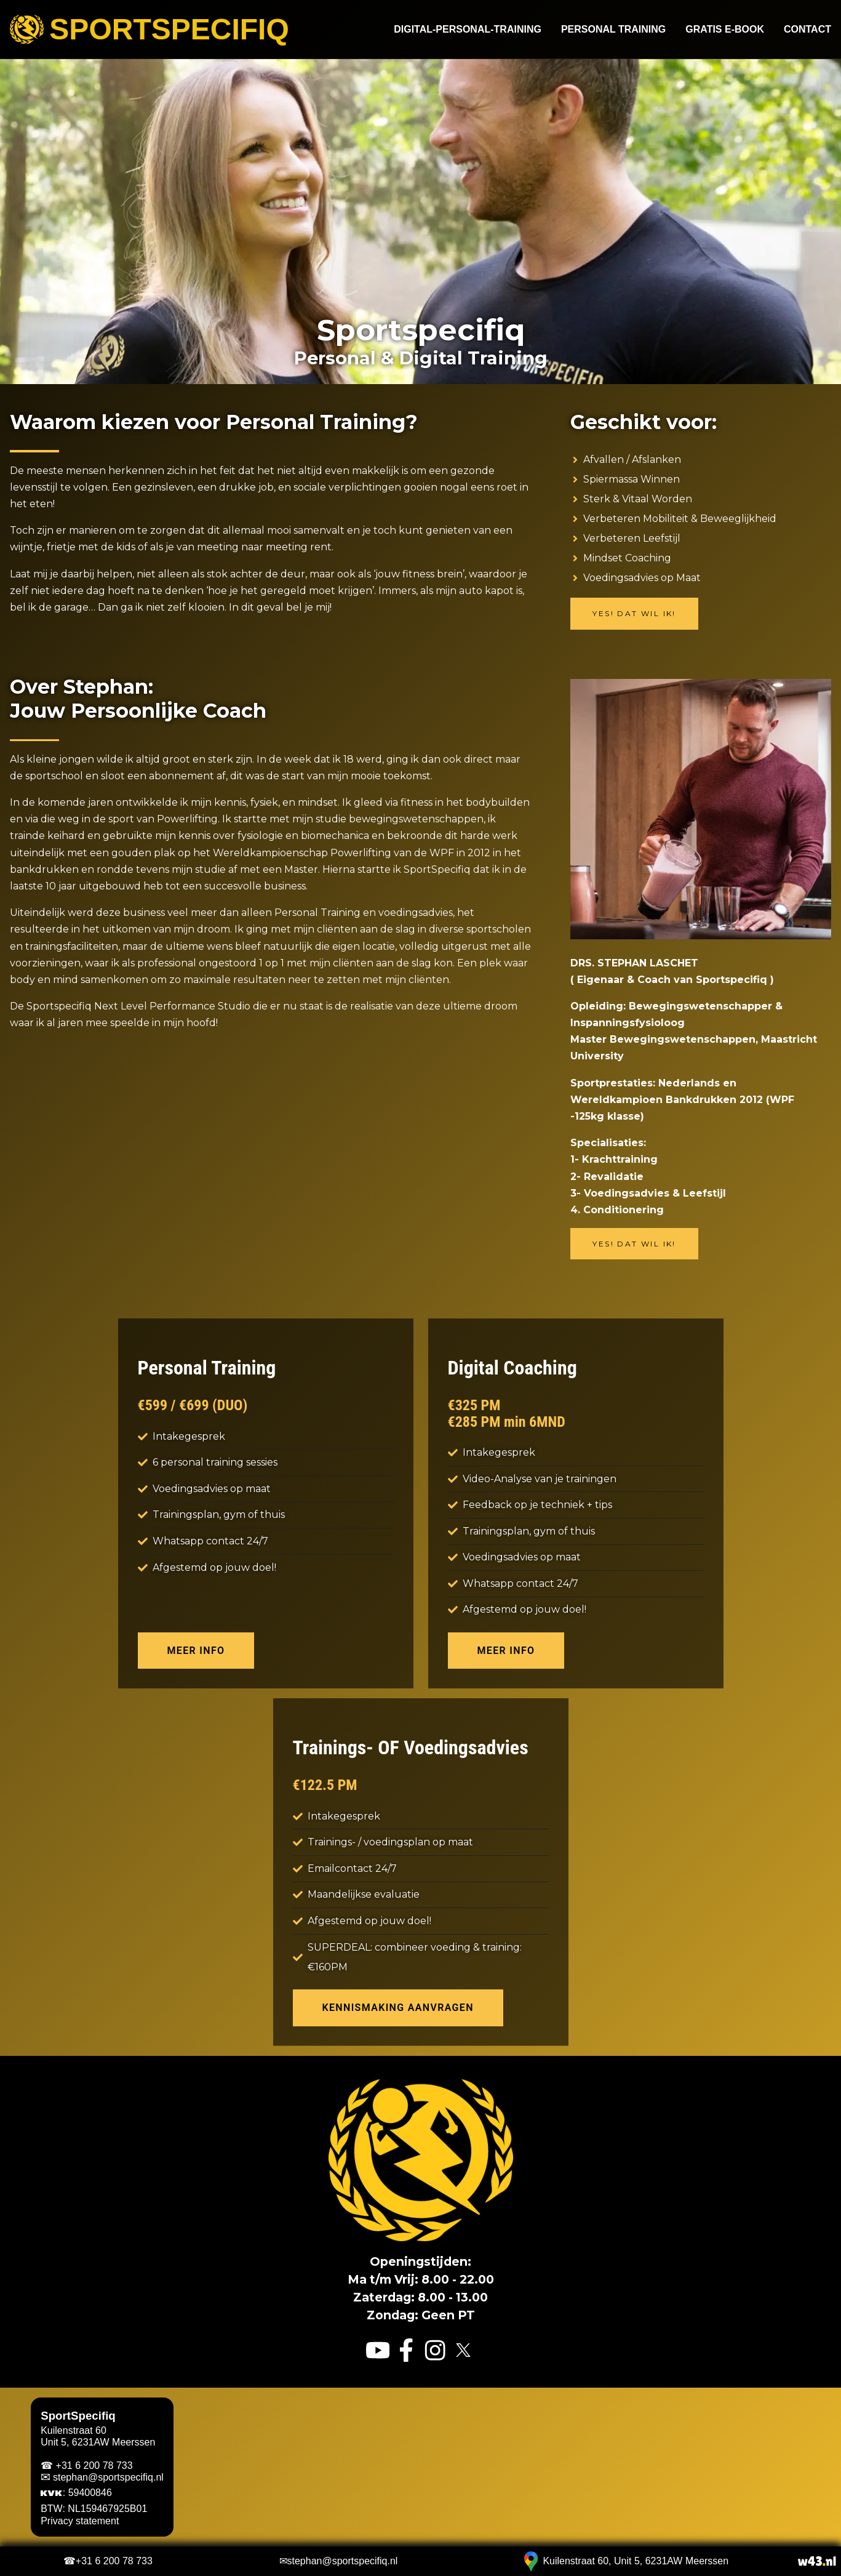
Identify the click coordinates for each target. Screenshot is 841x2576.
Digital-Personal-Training (467, 29)
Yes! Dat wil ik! (634, 613)
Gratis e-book (724, 29)
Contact (807, 29)
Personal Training (613, 29)
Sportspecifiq (149, 29)
